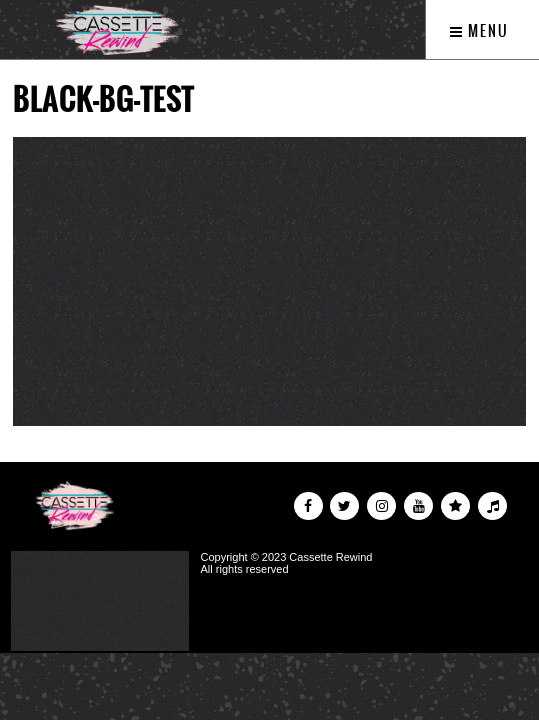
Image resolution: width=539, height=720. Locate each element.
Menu (479, 31)
